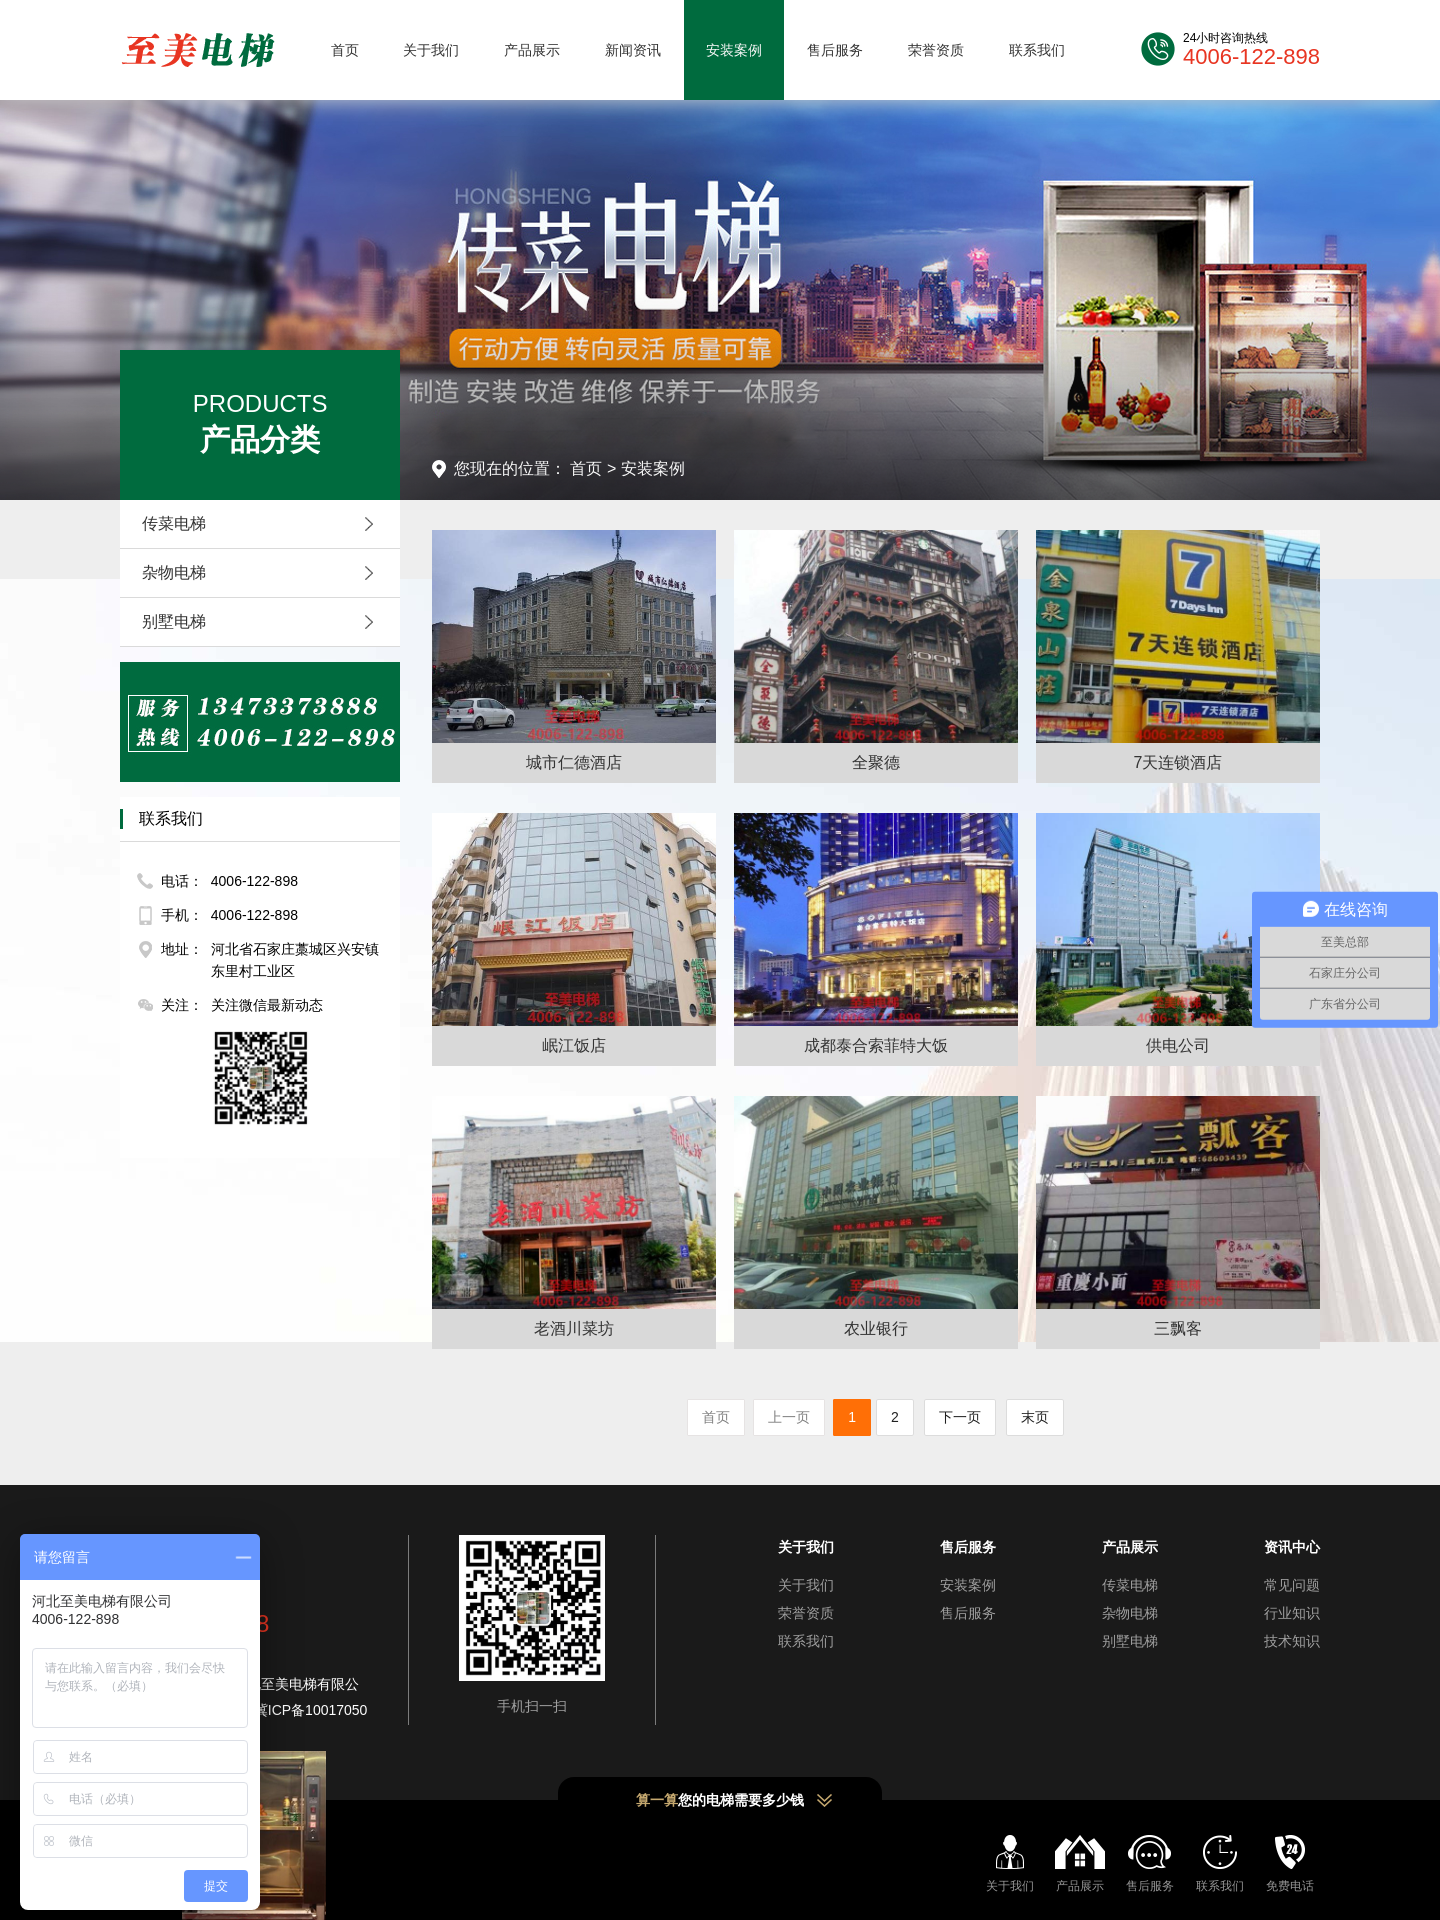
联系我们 (1037, 50)
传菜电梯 (263, 524)
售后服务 (835, 50)
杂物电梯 (263, 573)
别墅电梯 (263, 622)
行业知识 (1292, 1613)
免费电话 (1290, 1886)
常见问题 (1292, 1585)
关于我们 (431, 50)
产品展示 (532, 50)
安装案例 (734, 50)
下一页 (960, 1417)
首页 (345, 50)
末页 (1035, 1417)
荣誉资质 (936, 50)
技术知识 (1292, 1641)
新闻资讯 (633, 50)
